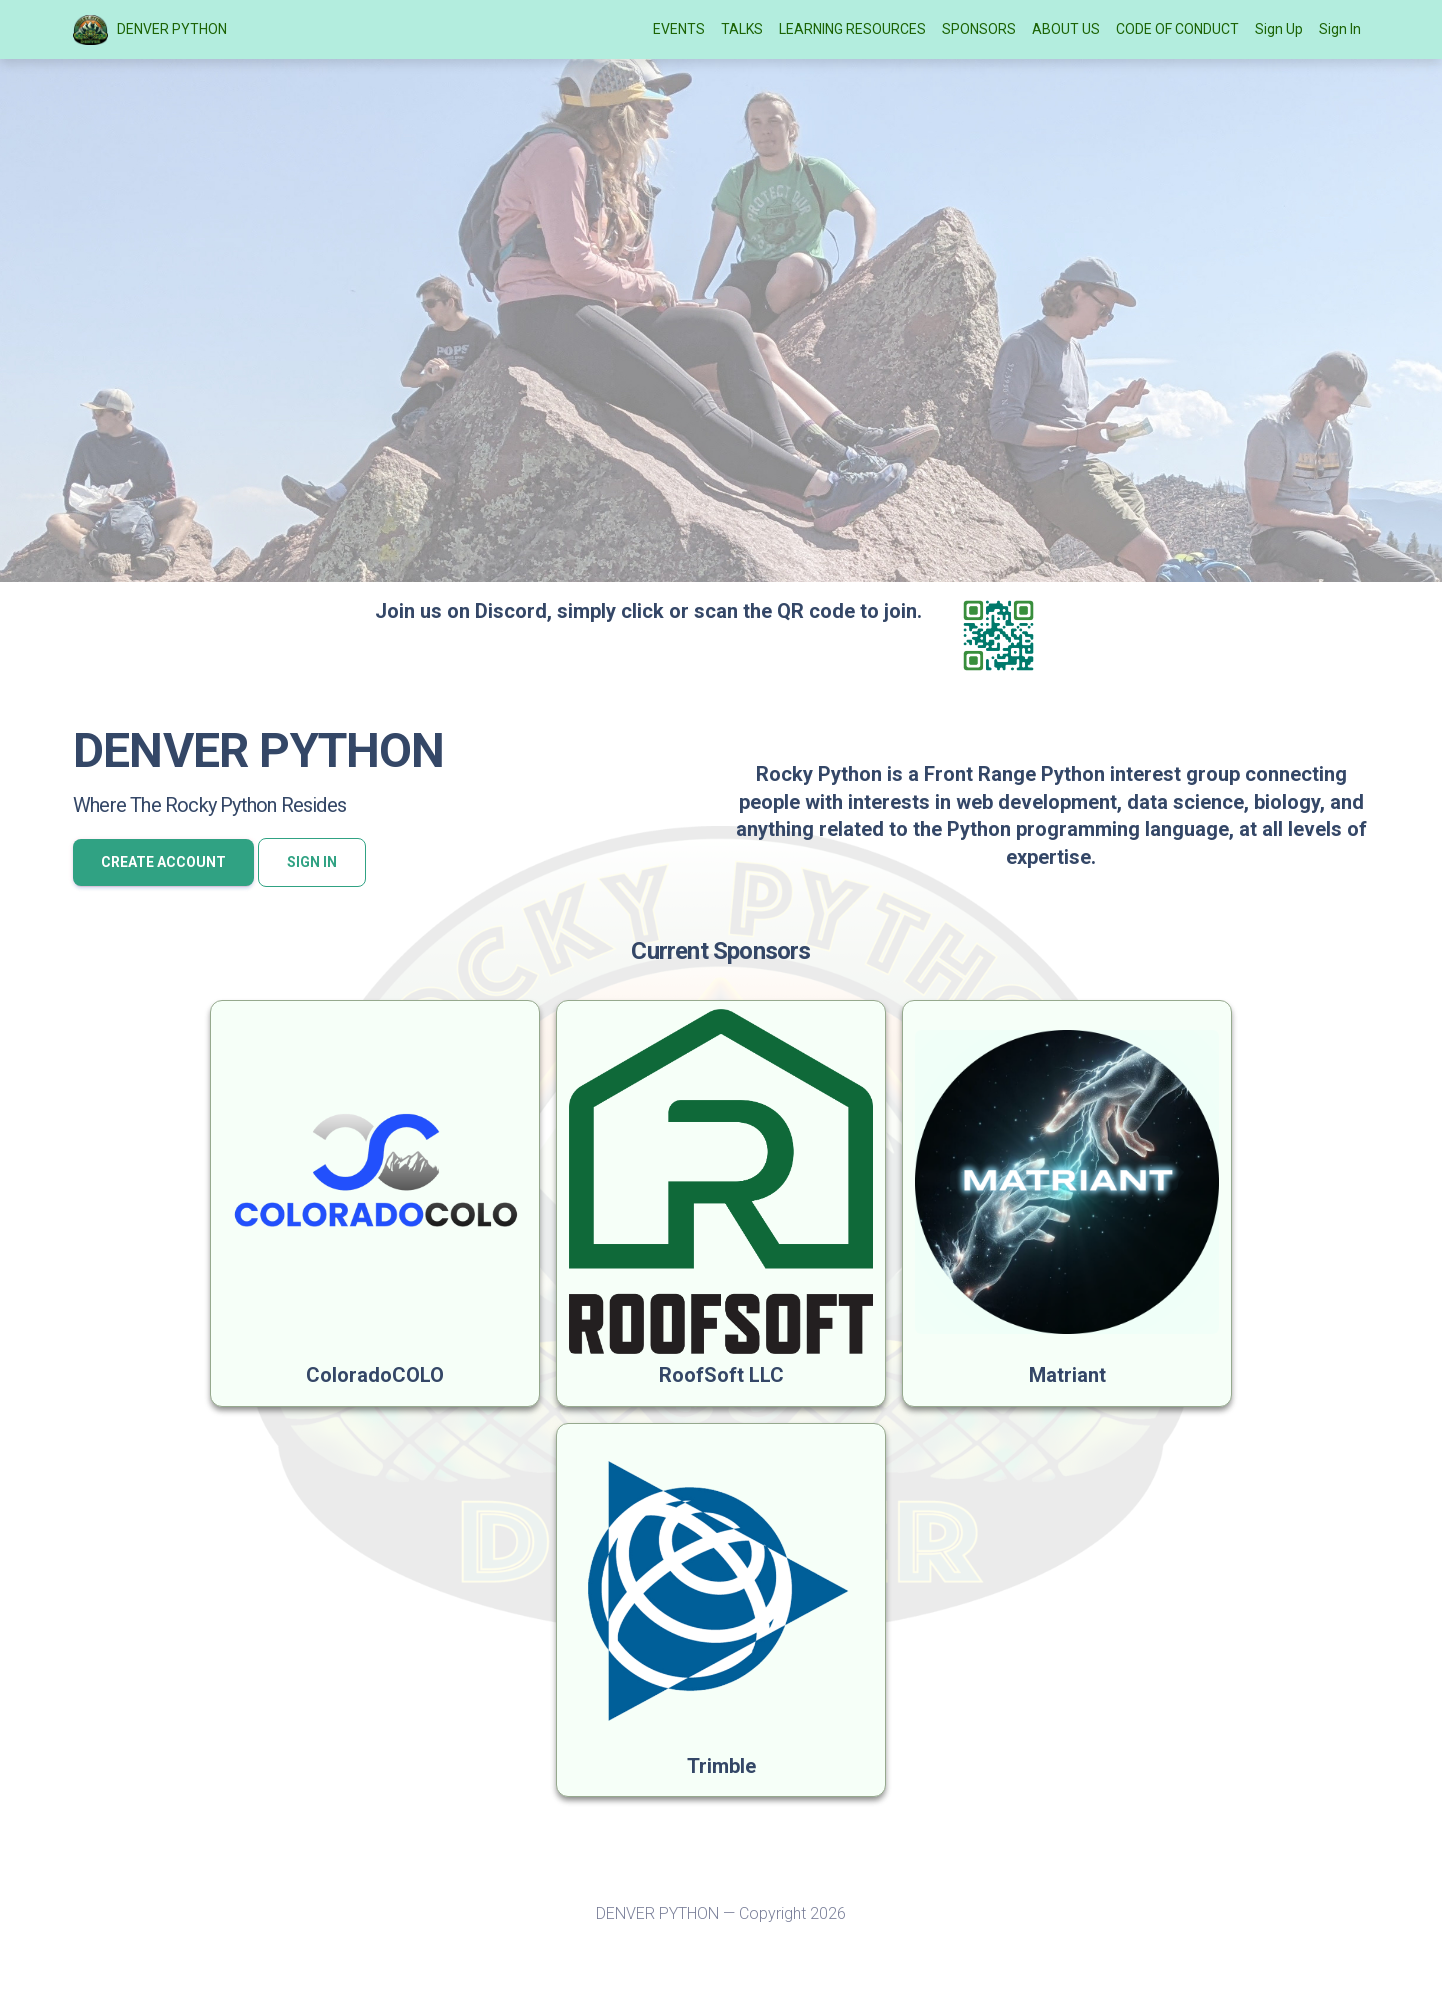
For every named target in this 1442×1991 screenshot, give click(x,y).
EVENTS (679, 29)
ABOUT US (1066, 29)
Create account (163, 862)
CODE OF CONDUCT (1177, 29)
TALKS (742, 29)
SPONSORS (979, 29)
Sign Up (1279, 29)
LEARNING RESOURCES (852, 29)
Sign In (1340, 29)
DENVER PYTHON (150, 30)
